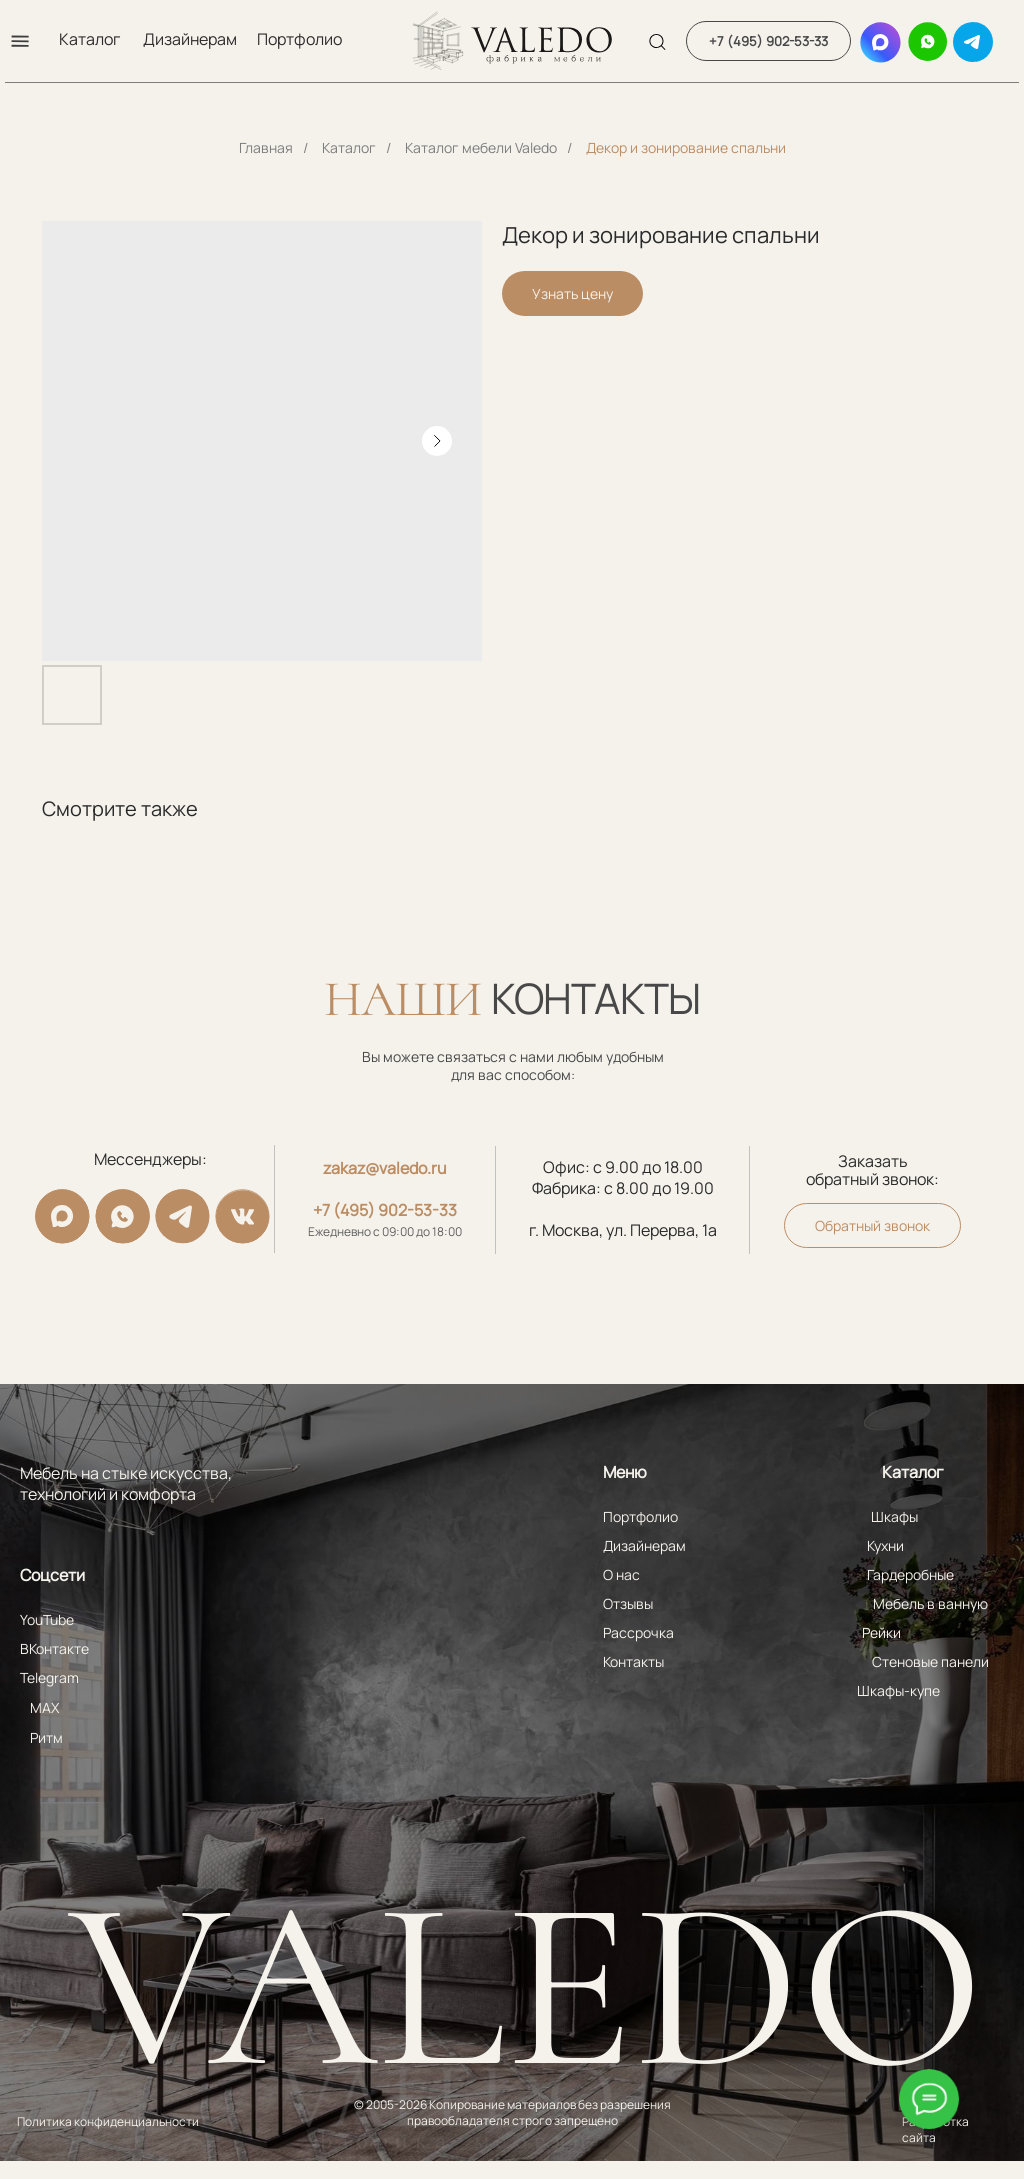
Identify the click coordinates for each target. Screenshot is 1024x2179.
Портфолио (299, 39)
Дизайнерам (190, 39)
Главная (266, 147)
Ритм (46, 1737)
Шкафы (894, 1516)
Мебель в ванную (930, 1603)
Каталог (89, 39)
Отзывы (628, 1603)
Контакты (633, 1661)
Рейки (881, 1632)
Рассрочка (638, 1632)
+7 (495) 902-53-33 (385, 1210)
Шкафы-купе (898, 1690)
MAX (44, 1707)
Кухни (885, 1545)
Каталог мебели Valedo (481, 147)
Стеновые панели (930, 1661)
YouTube (47, 1619)
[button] (20, 41)
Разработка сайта (935, 2129)
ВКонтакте (54, 1648)
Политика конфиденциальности (108, 2121)
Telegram (49, 1677)
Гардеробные (910, 1574)
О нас (621, 1574)
